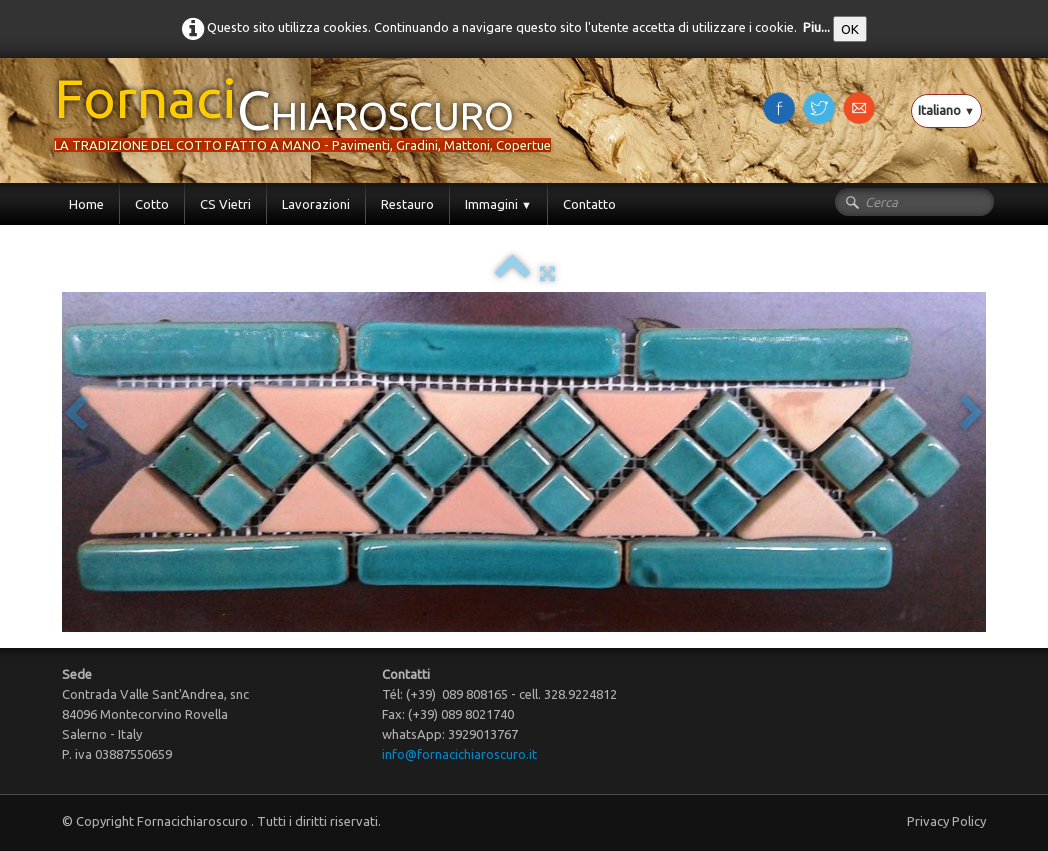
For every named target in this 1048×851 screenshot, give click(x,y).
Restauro (407, 204)
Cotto (152, 204)
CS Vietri (225, 204)
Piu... (816, 27)
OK (850, 29)
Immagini (498, 204)
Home (86, 204)
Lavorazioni (316, 204)
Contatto (589, 204)
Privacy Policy (946, 821)
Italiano (946, 110)
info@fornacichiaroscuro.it (459, 754)
